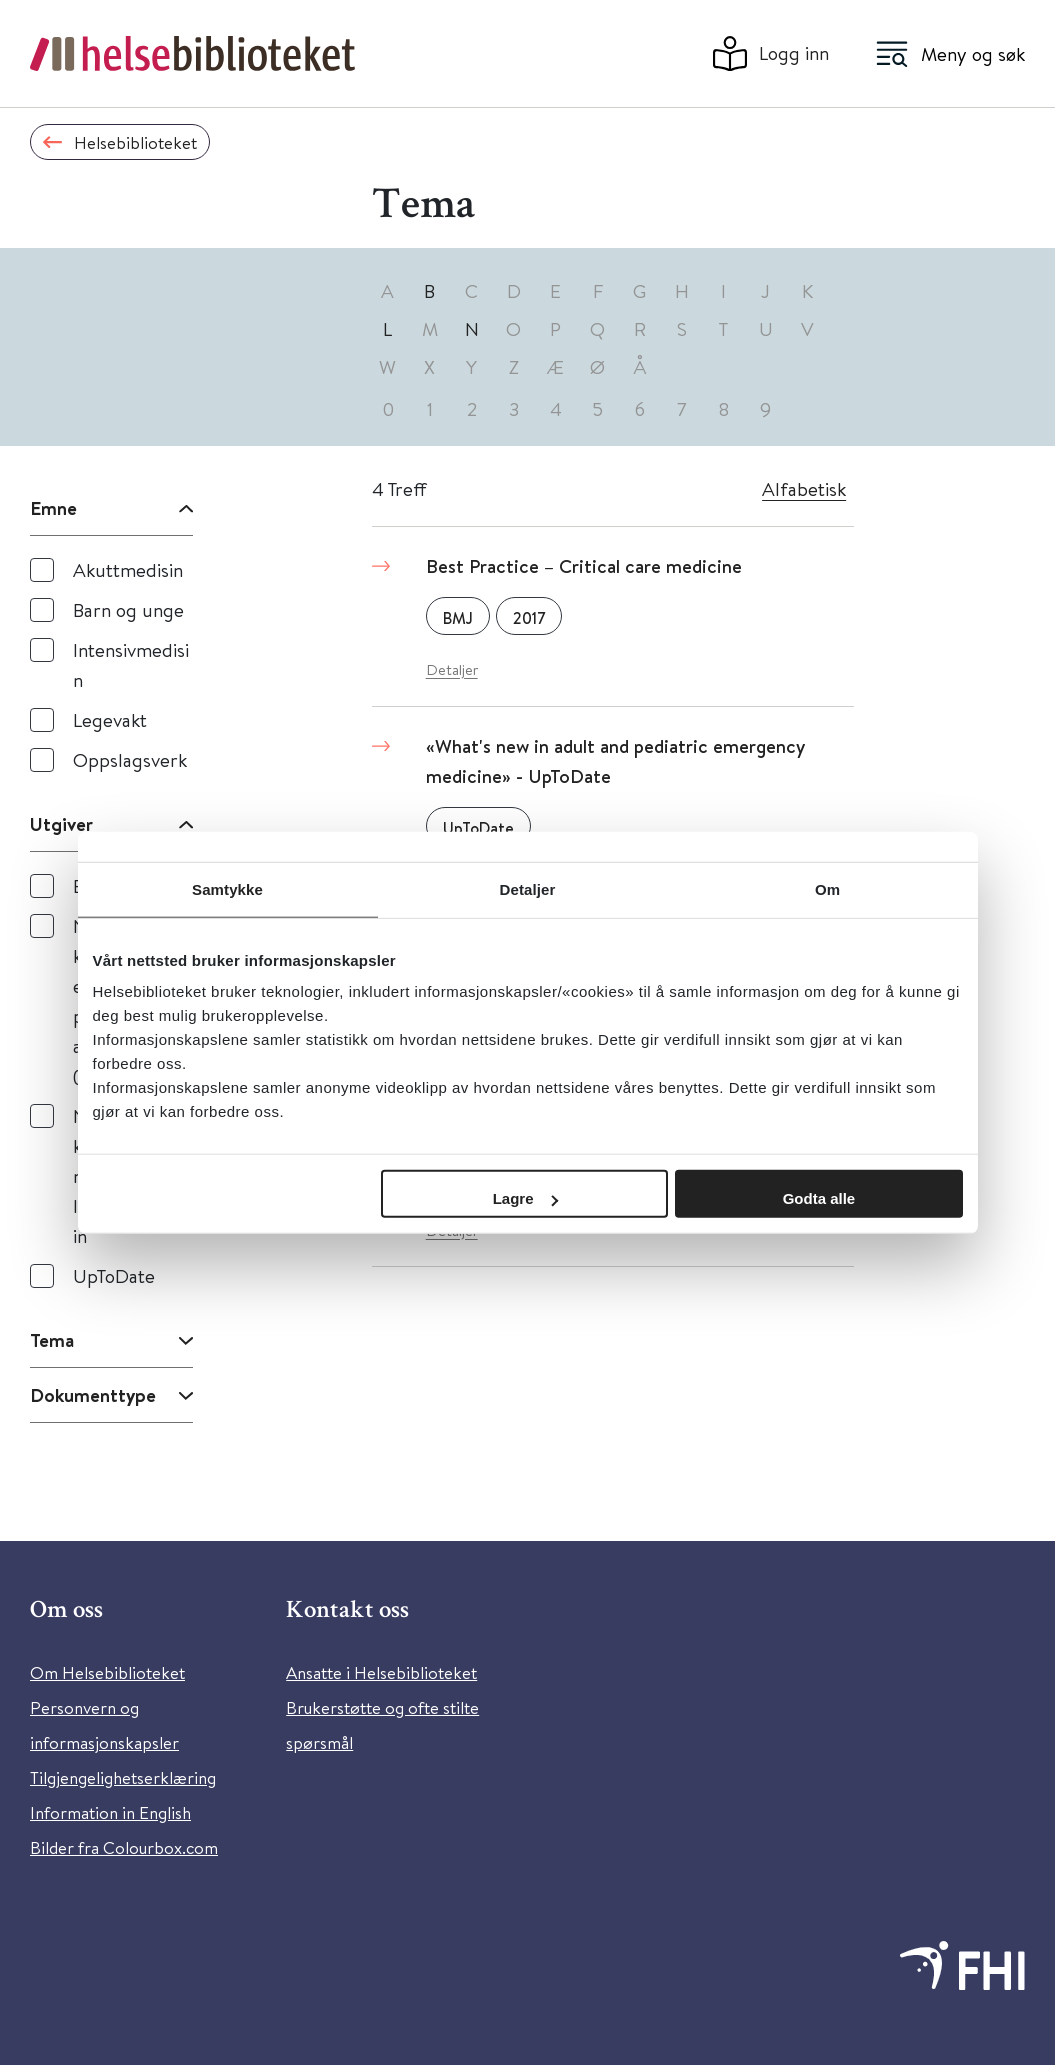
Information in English (110, 1812)
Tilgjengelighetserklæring (123, 1777)
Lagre (525, 1198)
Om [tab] (827, 888)
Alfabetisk (804, 488)
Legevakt (110, 719)
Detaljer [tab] (528, 888)
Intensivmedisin (131, 664)
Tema (52, 1340)
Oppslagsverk (130, 759)
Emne (53, 508)
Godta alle (819, 1198)
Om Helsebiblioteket (107, 1672)
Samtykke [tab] (227, 888)
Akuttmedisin (128, 569)
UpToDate (114, 1275)
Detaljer (452, 669)
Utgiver (61, 824)
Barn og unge (128, 609)
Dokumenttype (93, 1395)
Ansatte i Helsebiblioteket (381, 1672)
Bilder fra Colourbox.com (124, 1847)
